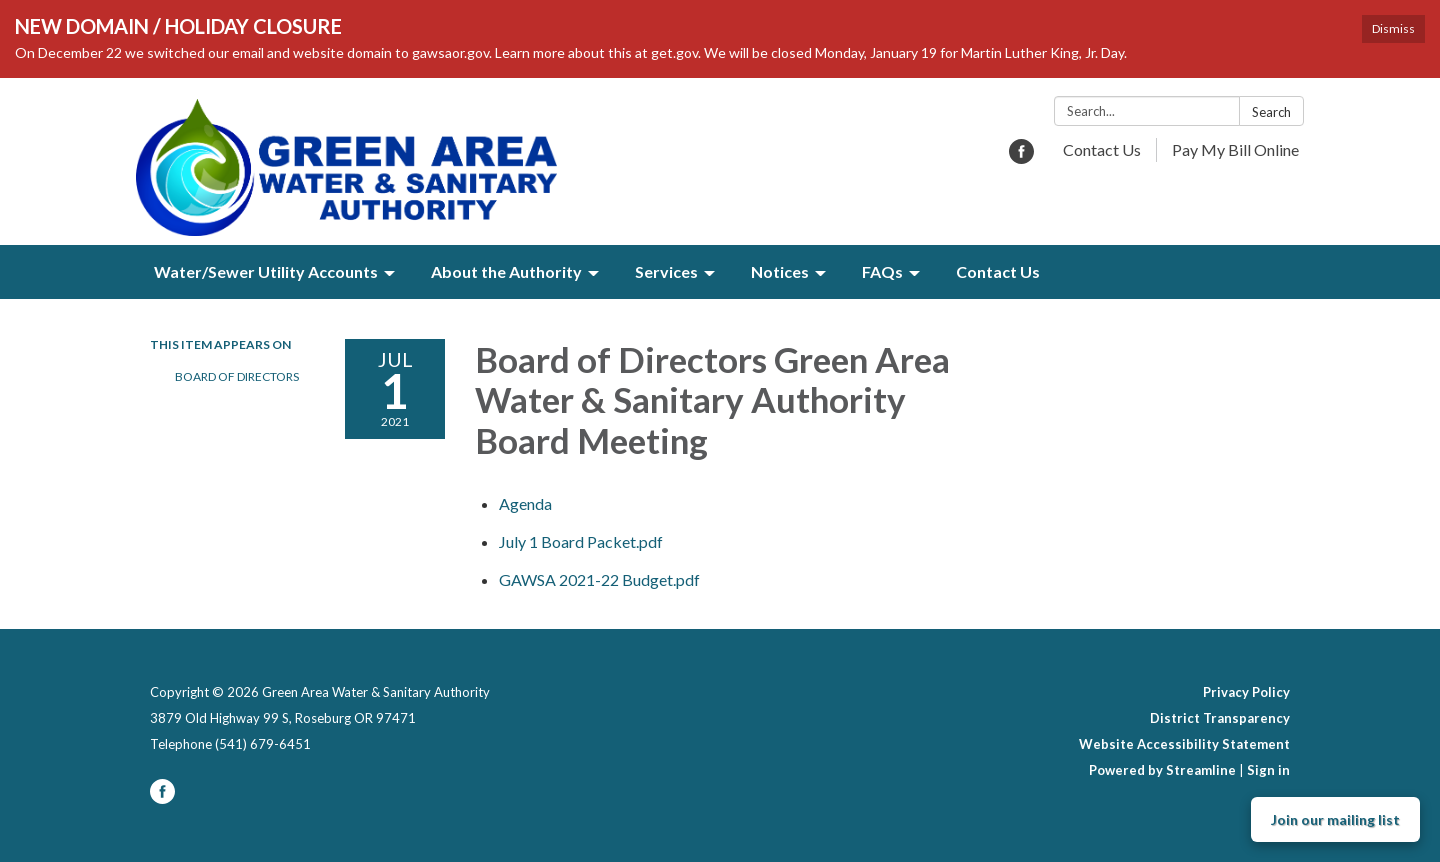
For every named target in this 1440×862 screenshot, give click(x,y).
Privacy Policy (1246, 692)
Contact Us (1102, 149)
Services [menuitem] (666, 271)
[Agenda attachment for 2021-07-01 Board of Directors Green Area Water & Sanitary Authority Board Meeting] (525, 503)
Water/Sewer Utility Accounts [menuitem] (266, 271)
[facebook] (1021, 157)
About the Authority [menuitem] (506, 271)
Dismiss (1393, 28)
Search (1271, 112)
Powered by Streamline (1162, 770)
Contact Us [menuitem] (998, 271)
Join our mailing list (1335, 819)
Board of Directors (237, 376)
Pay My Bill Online (1235, 149)
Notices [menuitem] (780, 271)
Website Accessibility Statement (1184, 744)
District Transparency (1220, 718)
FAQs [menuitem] (882, 271)
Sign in (1268, 770)
